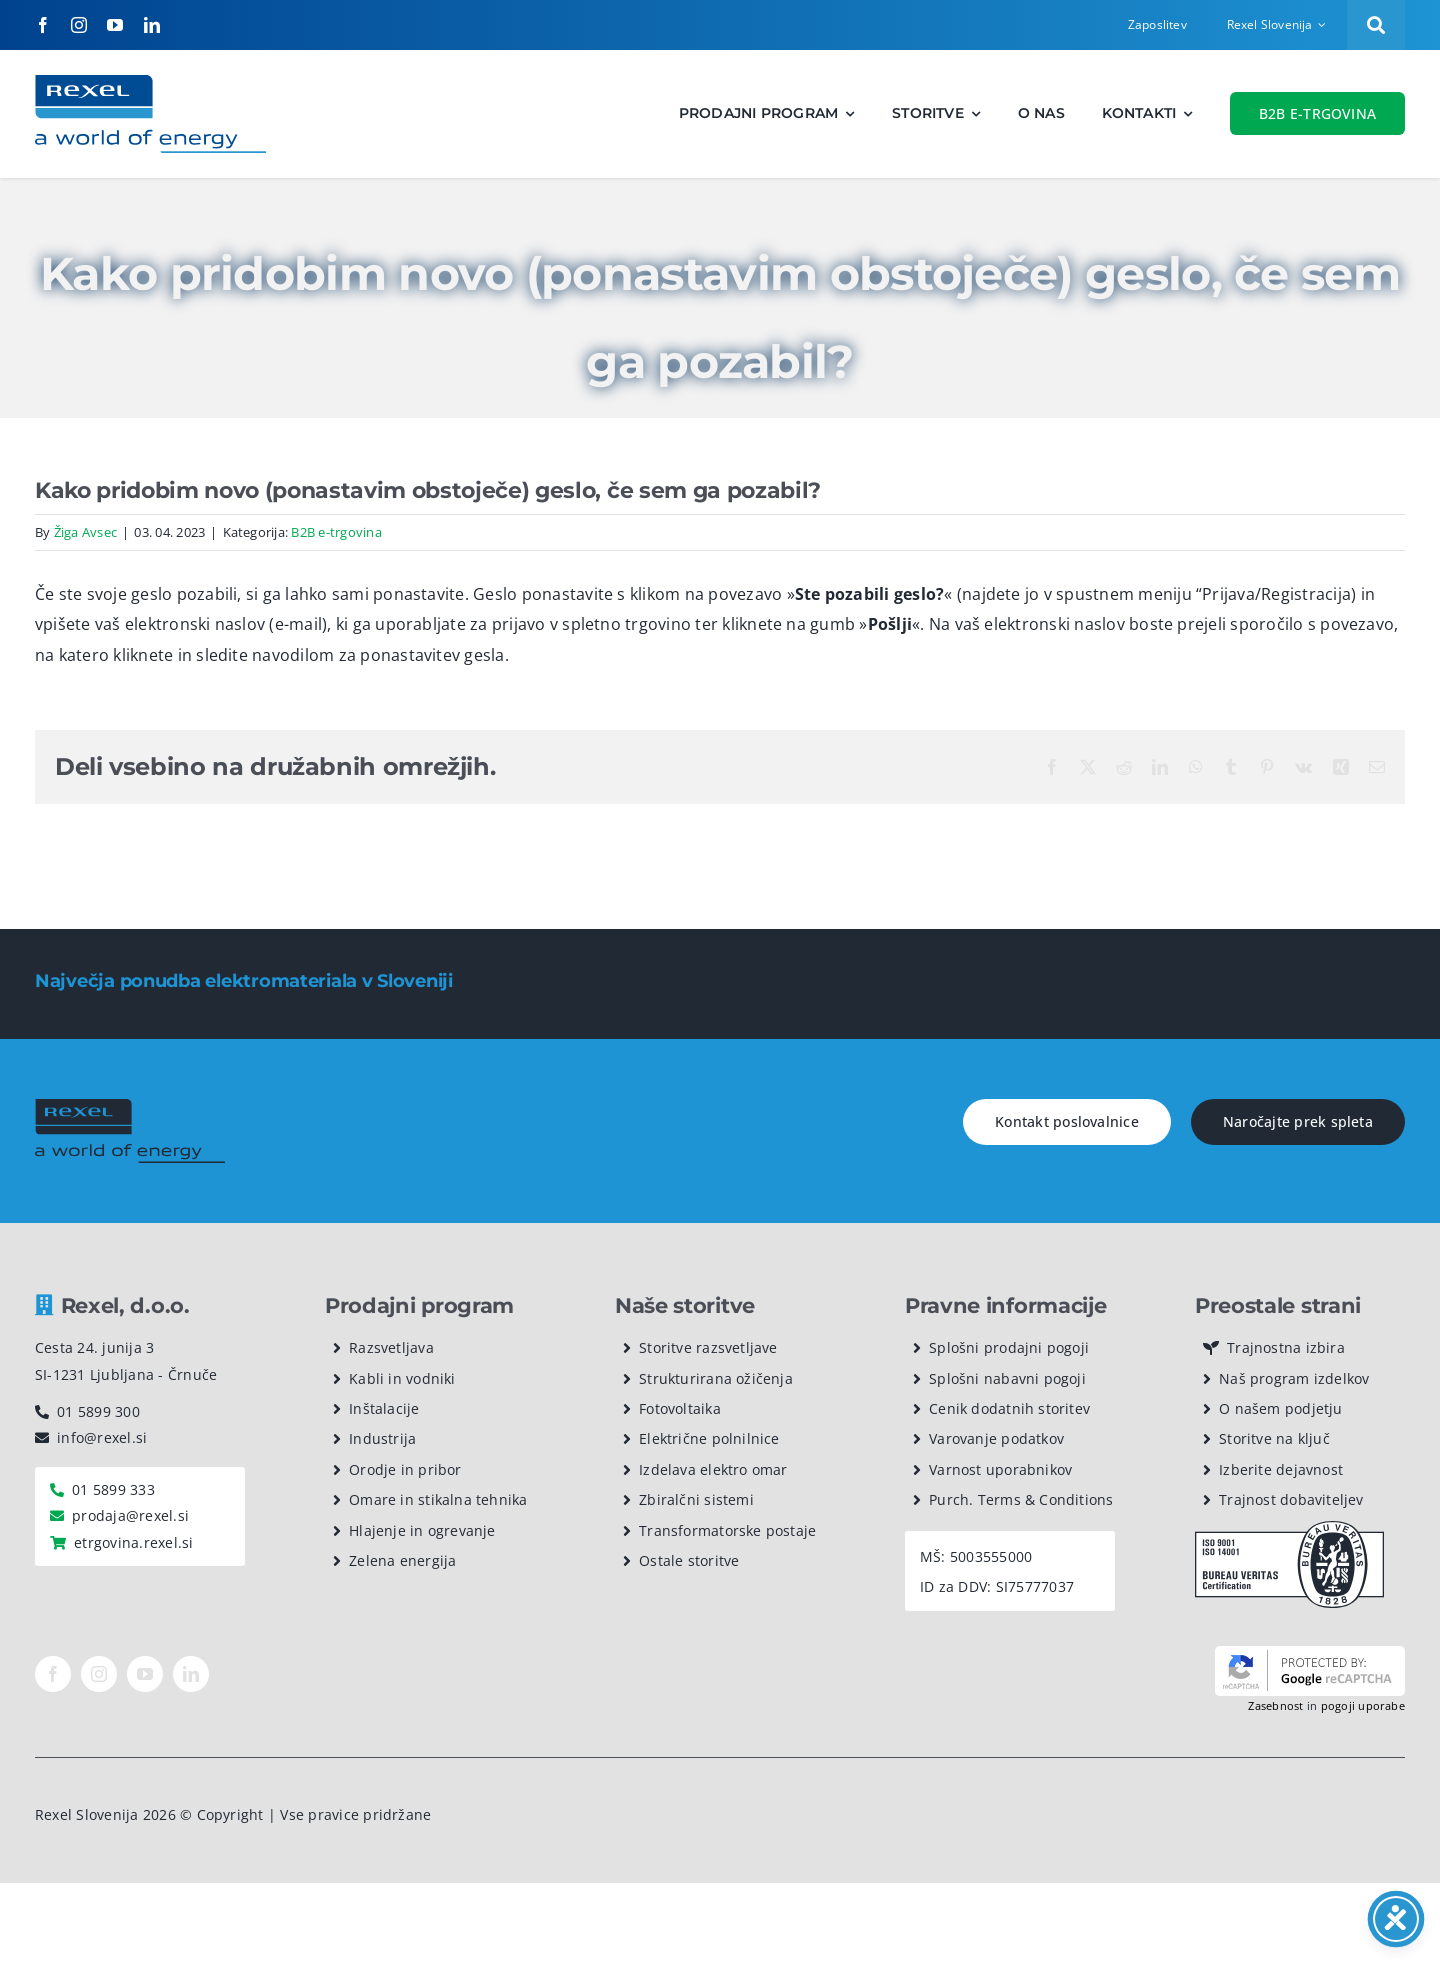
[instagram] (79, 25)
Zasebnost (1275, 1705)
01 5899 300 (98, 1411)
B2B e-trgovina (336, 532)
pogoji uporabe (1363, 1705)
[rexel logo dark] (130, 1107)
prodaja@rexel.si (130, 1515)
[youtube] (115, 25)
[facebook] (43, 25)
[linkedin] (152, 25)
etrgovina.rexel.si (133, 1542)
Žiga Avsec (85, 532)
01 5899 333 (113, 1489)
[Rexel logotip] (150, 83)
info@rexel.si (102, 1437)
